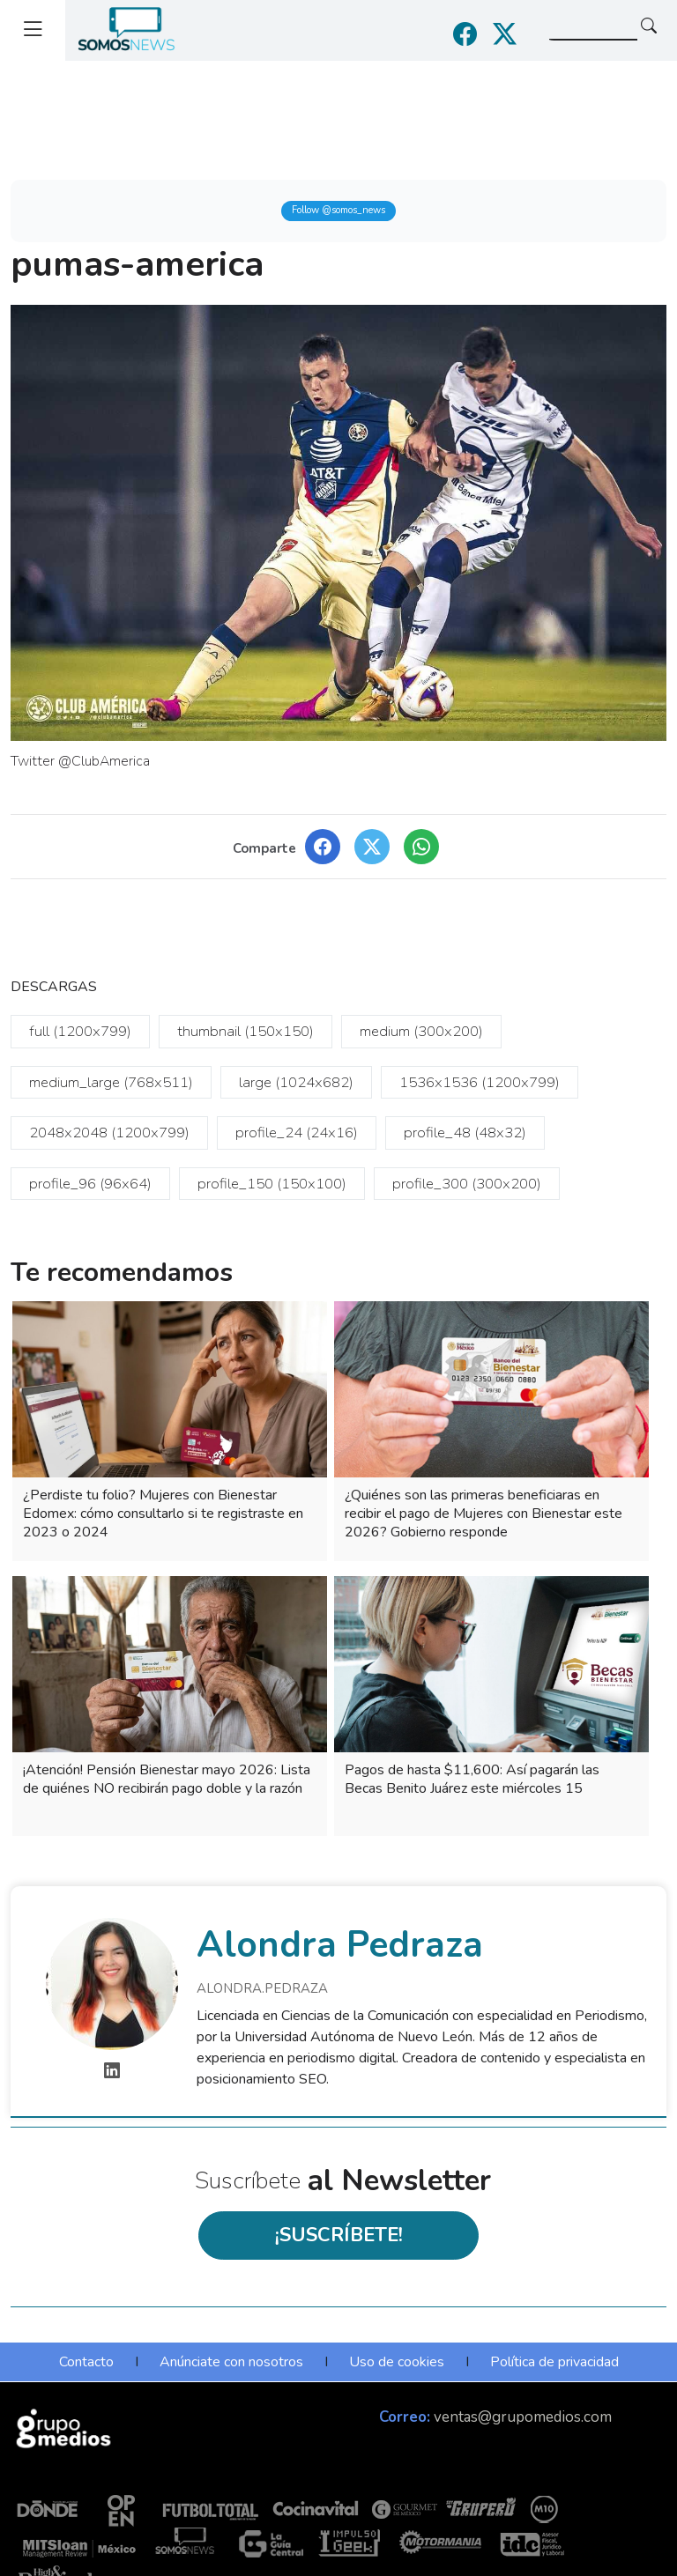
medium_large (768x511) (111, 1082)
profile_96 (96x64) (90, 1183)
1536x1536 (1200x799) (479, 1082)
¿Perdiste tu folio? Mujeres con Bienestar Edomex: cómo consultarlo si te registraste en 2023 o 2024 (163, 1513)
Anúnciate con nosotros (231, 2362)
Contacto (86, 2362)
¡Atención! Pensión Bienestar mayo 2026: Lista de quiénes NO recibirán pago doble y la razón (166, 1779)
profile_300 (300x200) (466, 1183)
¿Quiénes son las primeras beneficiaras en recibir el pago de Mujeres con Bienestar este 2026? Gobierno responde (483, 1513)
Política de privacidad (554, 2362)
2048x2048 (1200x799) (109, 1132)
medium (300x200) (421, 1031)
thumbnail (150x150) (245, 1031)
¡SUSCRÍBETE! (339, 2235)
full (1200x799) (80, 1031)
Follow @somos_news (338, 210)
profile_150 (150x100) (271, 1183)
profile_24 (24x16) (296, 1132)
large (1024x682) (296, 1082)
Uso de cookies (396, 2362)
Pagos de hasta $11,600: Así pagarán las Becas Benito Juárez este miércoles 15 (472, 1779)
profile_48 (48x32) (465, 1132)
